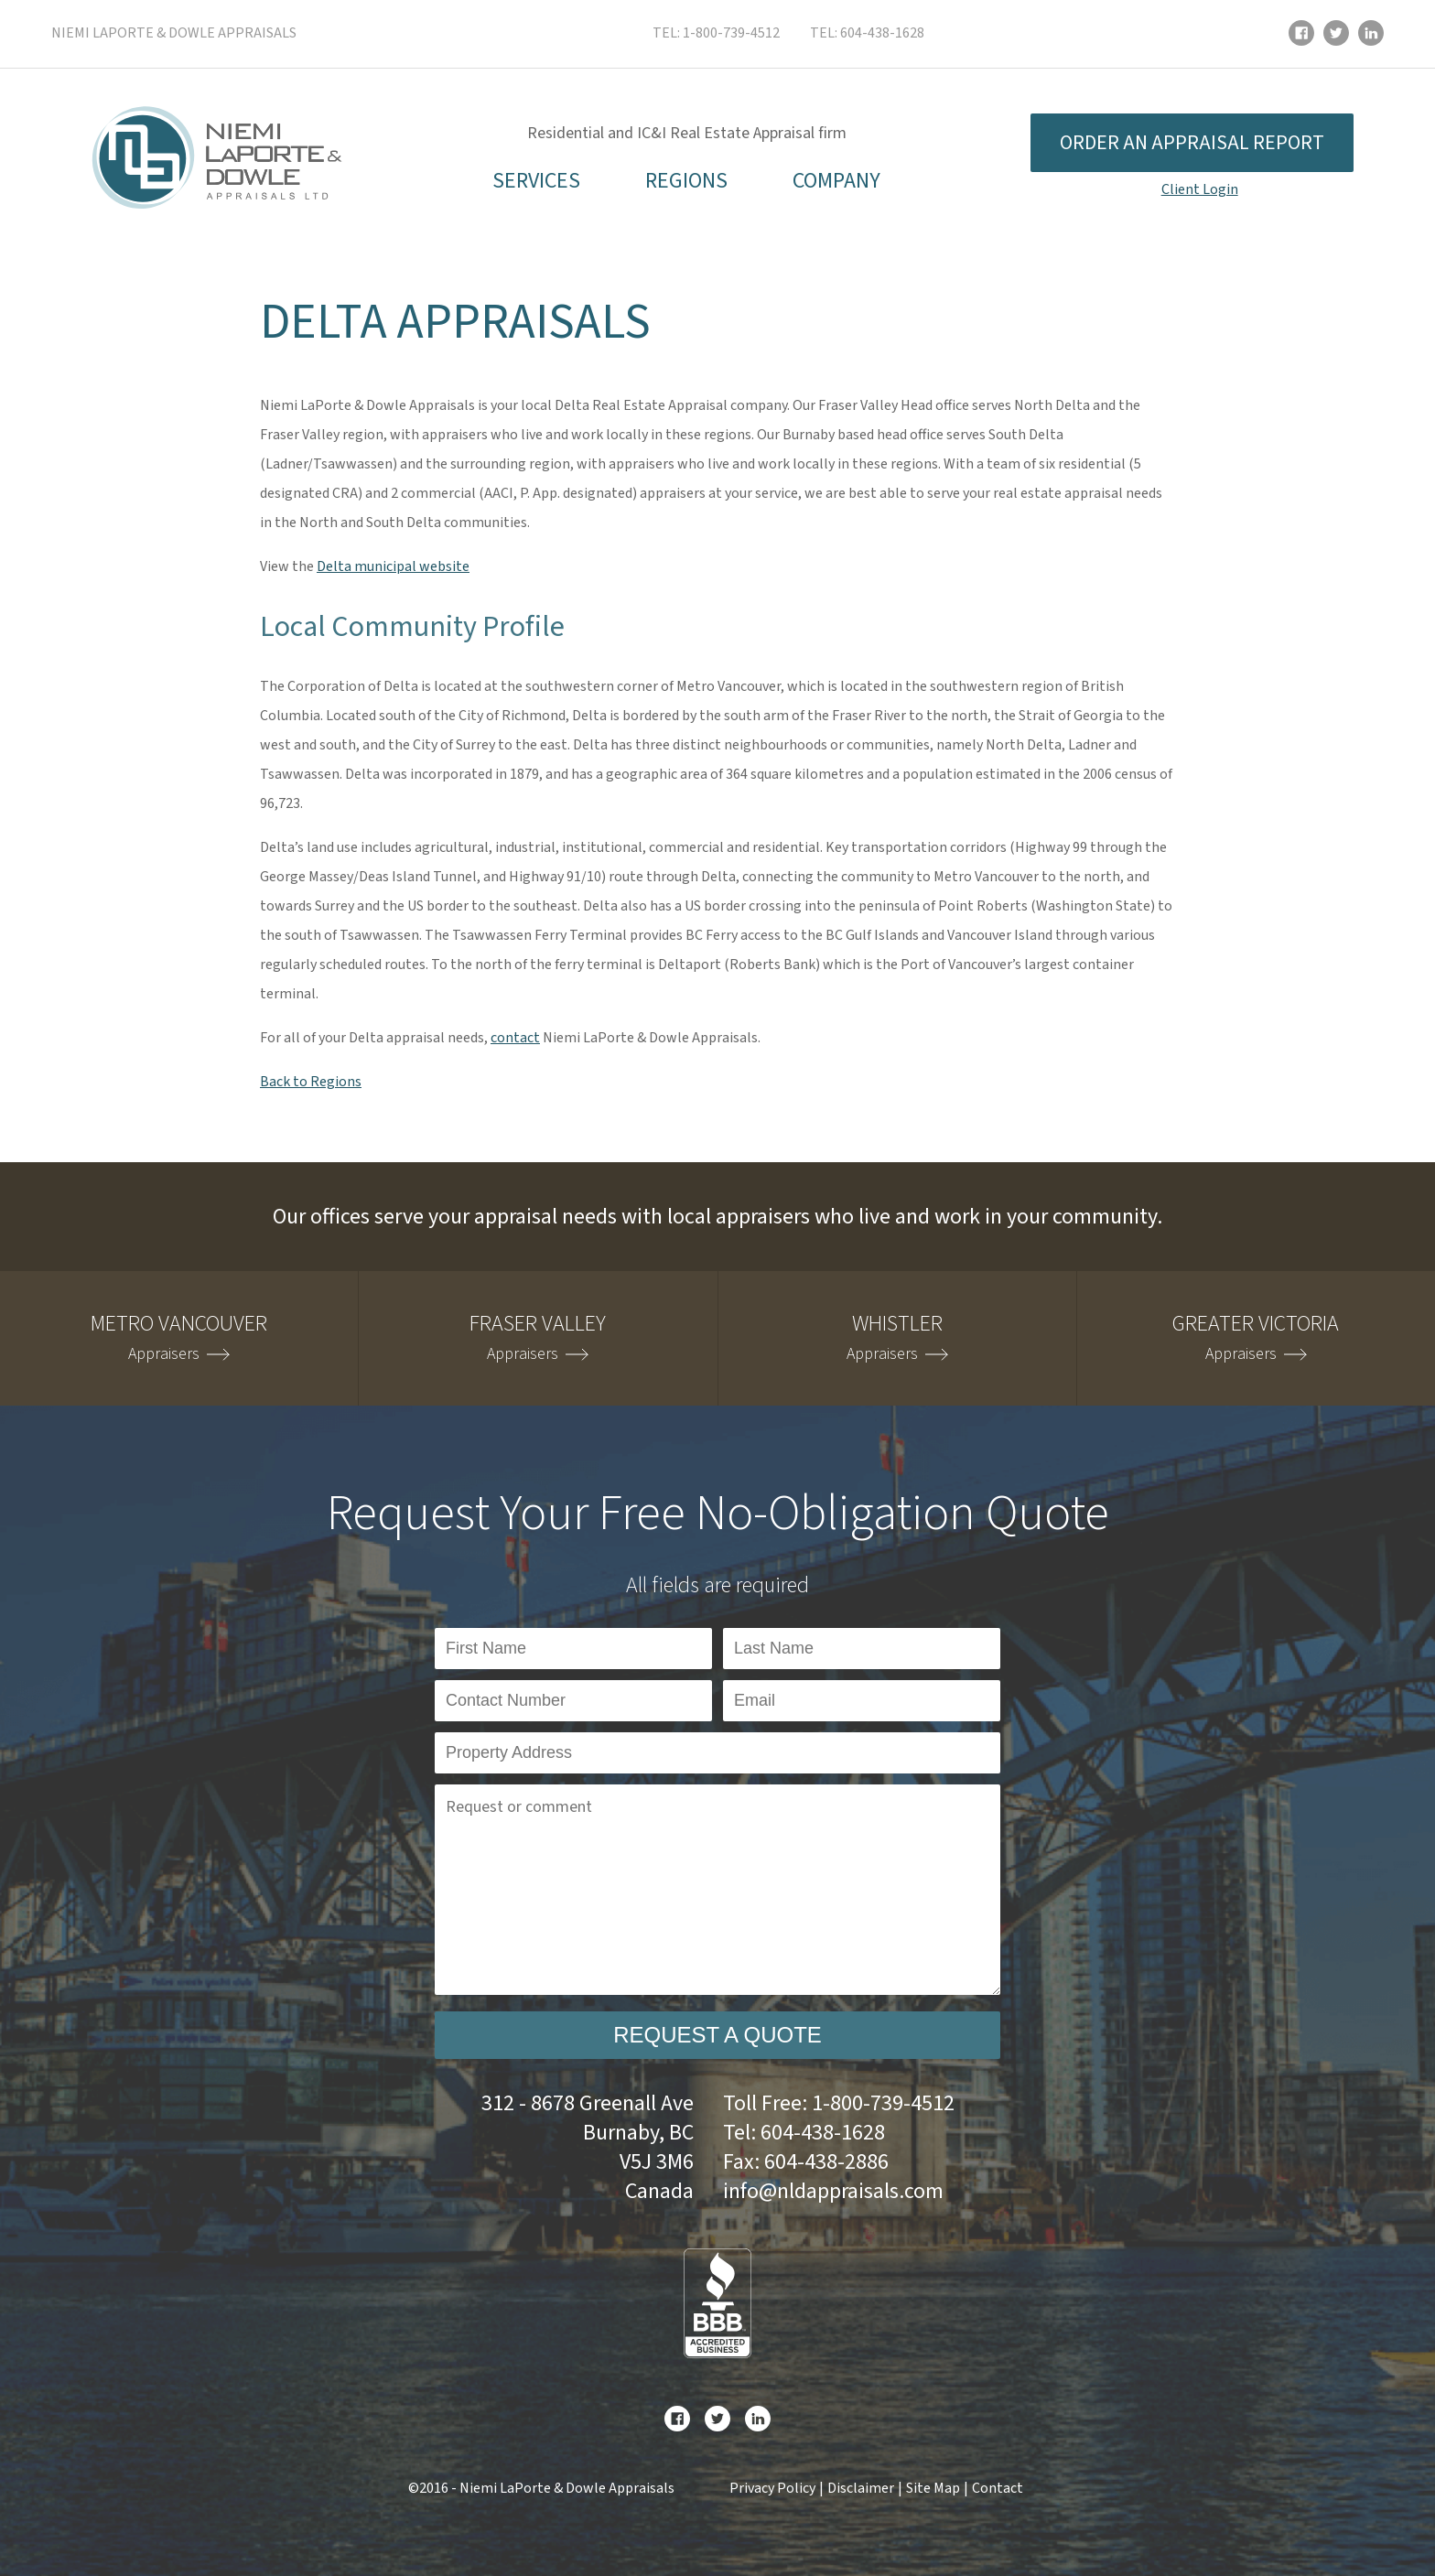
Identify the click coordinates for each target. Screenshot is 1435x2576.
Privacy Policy (772, 2488)
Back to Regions (310, 1082)
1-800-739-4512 (731, 33)
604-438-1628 (882, 33)
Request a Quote (717, 2034)
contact (515, 1038)
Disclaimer (860, 2488)
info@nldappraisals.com (833, 2191)
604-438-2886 (826, 2162)
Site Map (933, 2488)
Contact (997, 2488)
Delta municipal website (393, 566)
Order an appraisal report (1192, 142)
